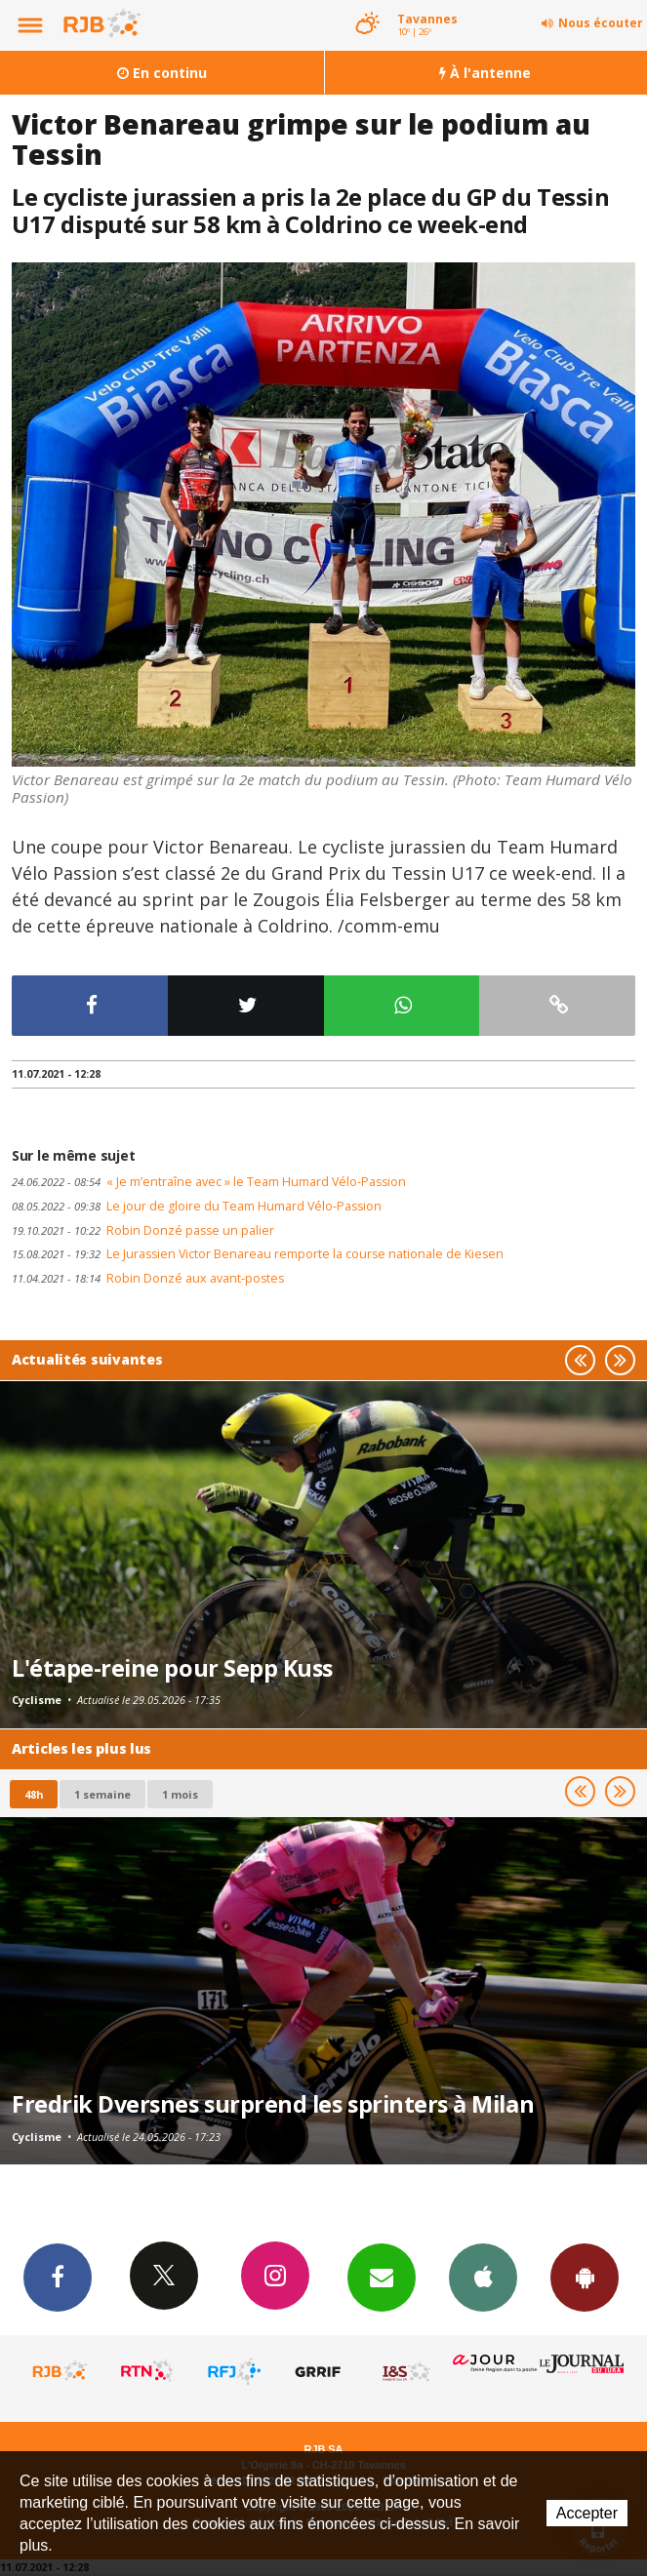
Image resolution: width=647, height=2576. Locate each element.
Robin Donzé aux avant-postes (148, 1278)
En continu (162, 72)
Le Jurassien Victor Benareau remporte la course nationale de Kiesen (258, 1254)
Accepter (587, 2513)
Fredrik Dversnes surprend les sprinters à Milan (273, 2104)
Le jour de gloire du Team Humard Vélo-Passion (197, 1206)
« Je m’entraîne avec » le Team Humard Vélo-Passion (209, 1181)
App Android (584, 2276)
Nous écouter (600, 23)
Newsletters (381, 2276)
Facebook (57, 2276)
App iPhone (483, 2276)
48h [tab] (33, 1794)
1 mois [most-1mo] (180, 1794)
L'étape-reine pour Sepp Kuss (172, 1668)
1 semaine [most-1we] (102, 1794)
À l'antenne (485, 72)
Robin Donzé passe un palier (143, 1230)
